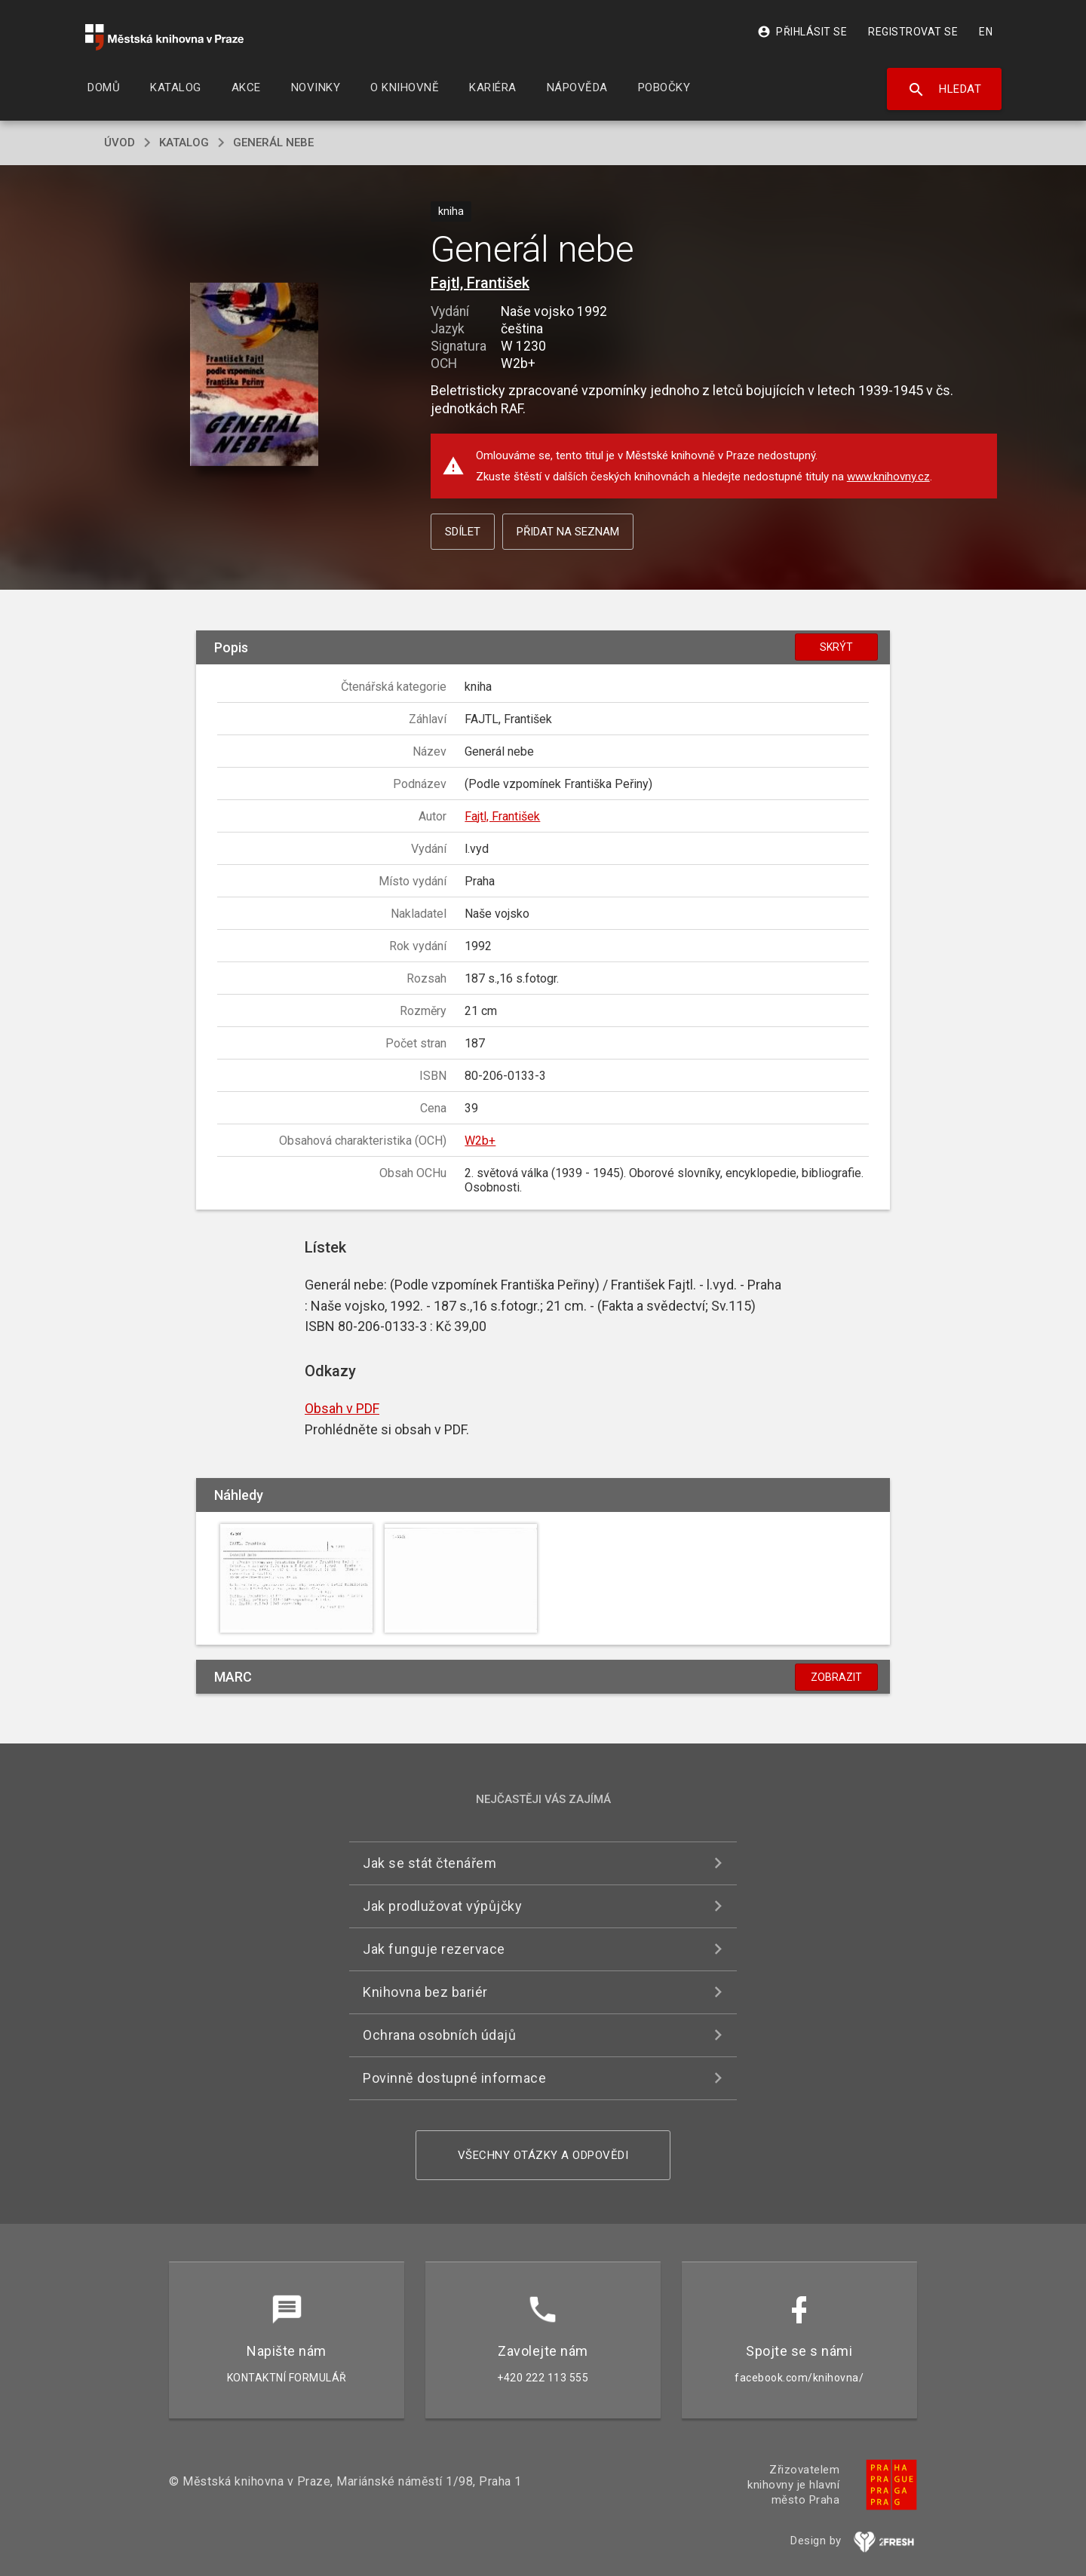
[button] (254, 375)
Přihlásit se (802, 31)
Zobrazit (836, 1677)
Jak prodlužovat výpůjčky (442, 1906)
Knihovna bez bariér (425, 1992)
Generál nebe (273, 142)
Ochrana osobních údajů (439, 2035)
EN (985, 32)
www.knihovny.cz (888, 476)
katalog (184, 142)
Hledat (944, 90)
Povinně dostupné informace (454, 2078)
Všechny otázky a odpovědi (543, 2155)
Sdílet (462, 531)
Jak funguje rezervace (434, 1949)
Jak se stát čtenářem (429, 1863)
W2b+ (480, 1140)
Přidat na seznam (568, 531)
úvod (119, 142)
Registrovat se (913, 32)
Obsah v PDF (342, 1408)
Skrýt (836, 647)
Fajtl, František (480, 283)
